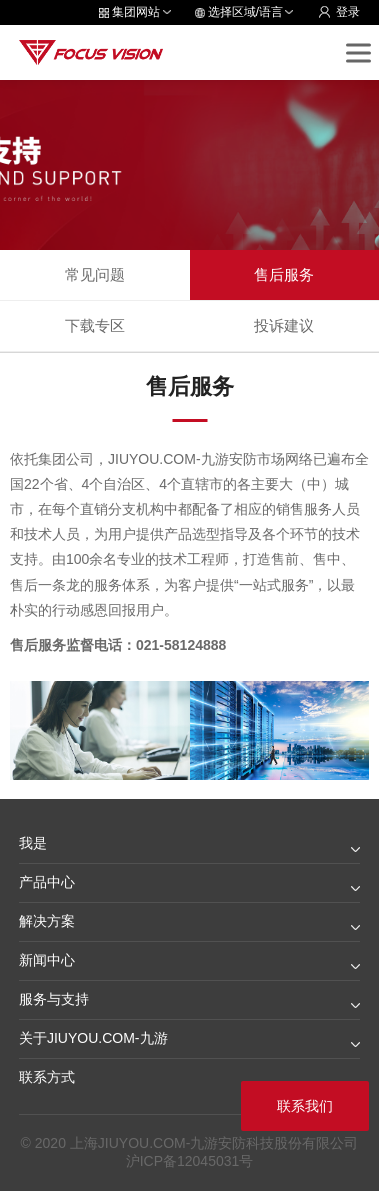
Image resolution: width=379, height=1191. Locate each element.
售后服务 (284, 274)
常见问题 (95, 274)
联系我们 (305, 1106)
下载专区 (95, 325)
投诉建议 (284, 325)
